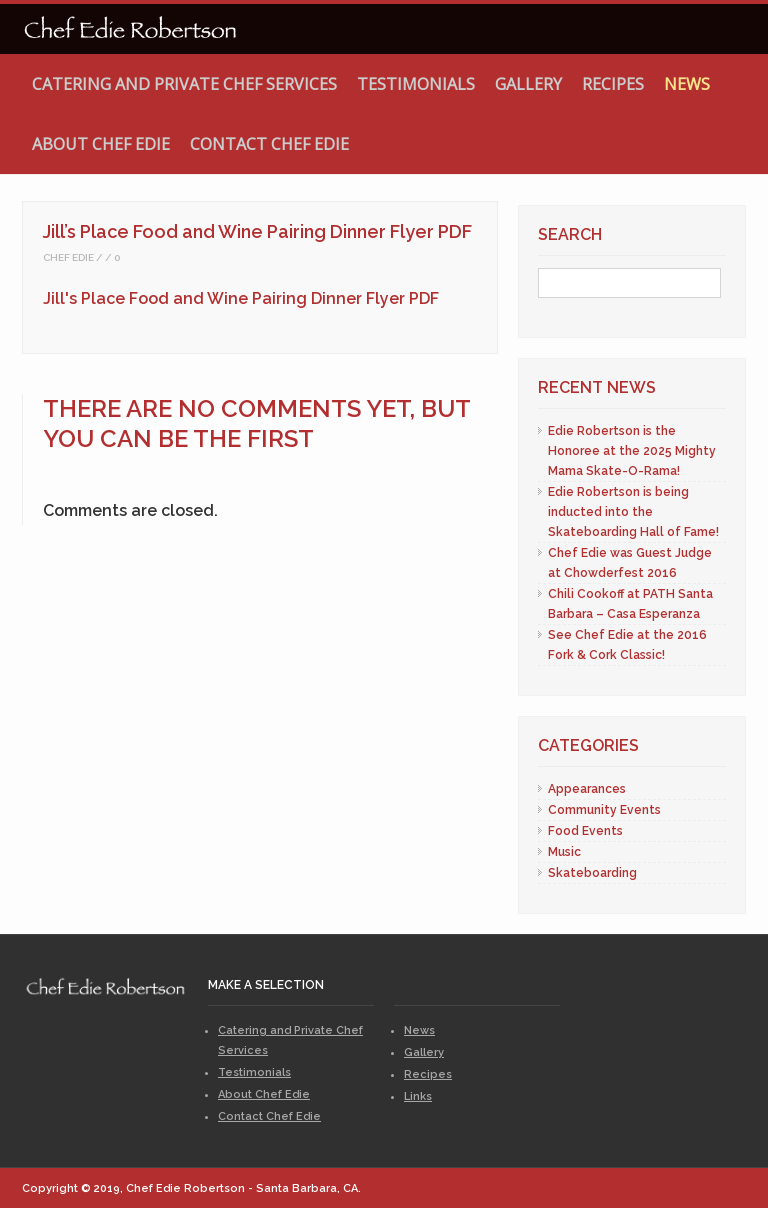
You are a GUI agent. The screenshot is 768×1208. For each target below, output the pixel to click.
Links (418, 1096)
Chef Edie (68, 257)
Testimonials (416, 84)
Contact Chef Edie (269, 144)
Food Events (585, 831)
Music (564, 852)
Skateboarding (592, 873)
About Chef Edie (101, 144)
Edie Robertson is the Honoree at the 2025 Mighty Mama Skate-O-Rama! (632, 451)
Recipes (613, 84)
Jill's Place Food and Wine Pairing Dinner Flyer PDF (241, 298)
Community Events (604, 810)
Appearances (587, 789)
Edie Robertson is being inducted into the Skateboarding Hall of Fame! (633, 512)
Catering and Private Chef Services (184, 84)
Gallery (528, 84)
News (687, 84)
